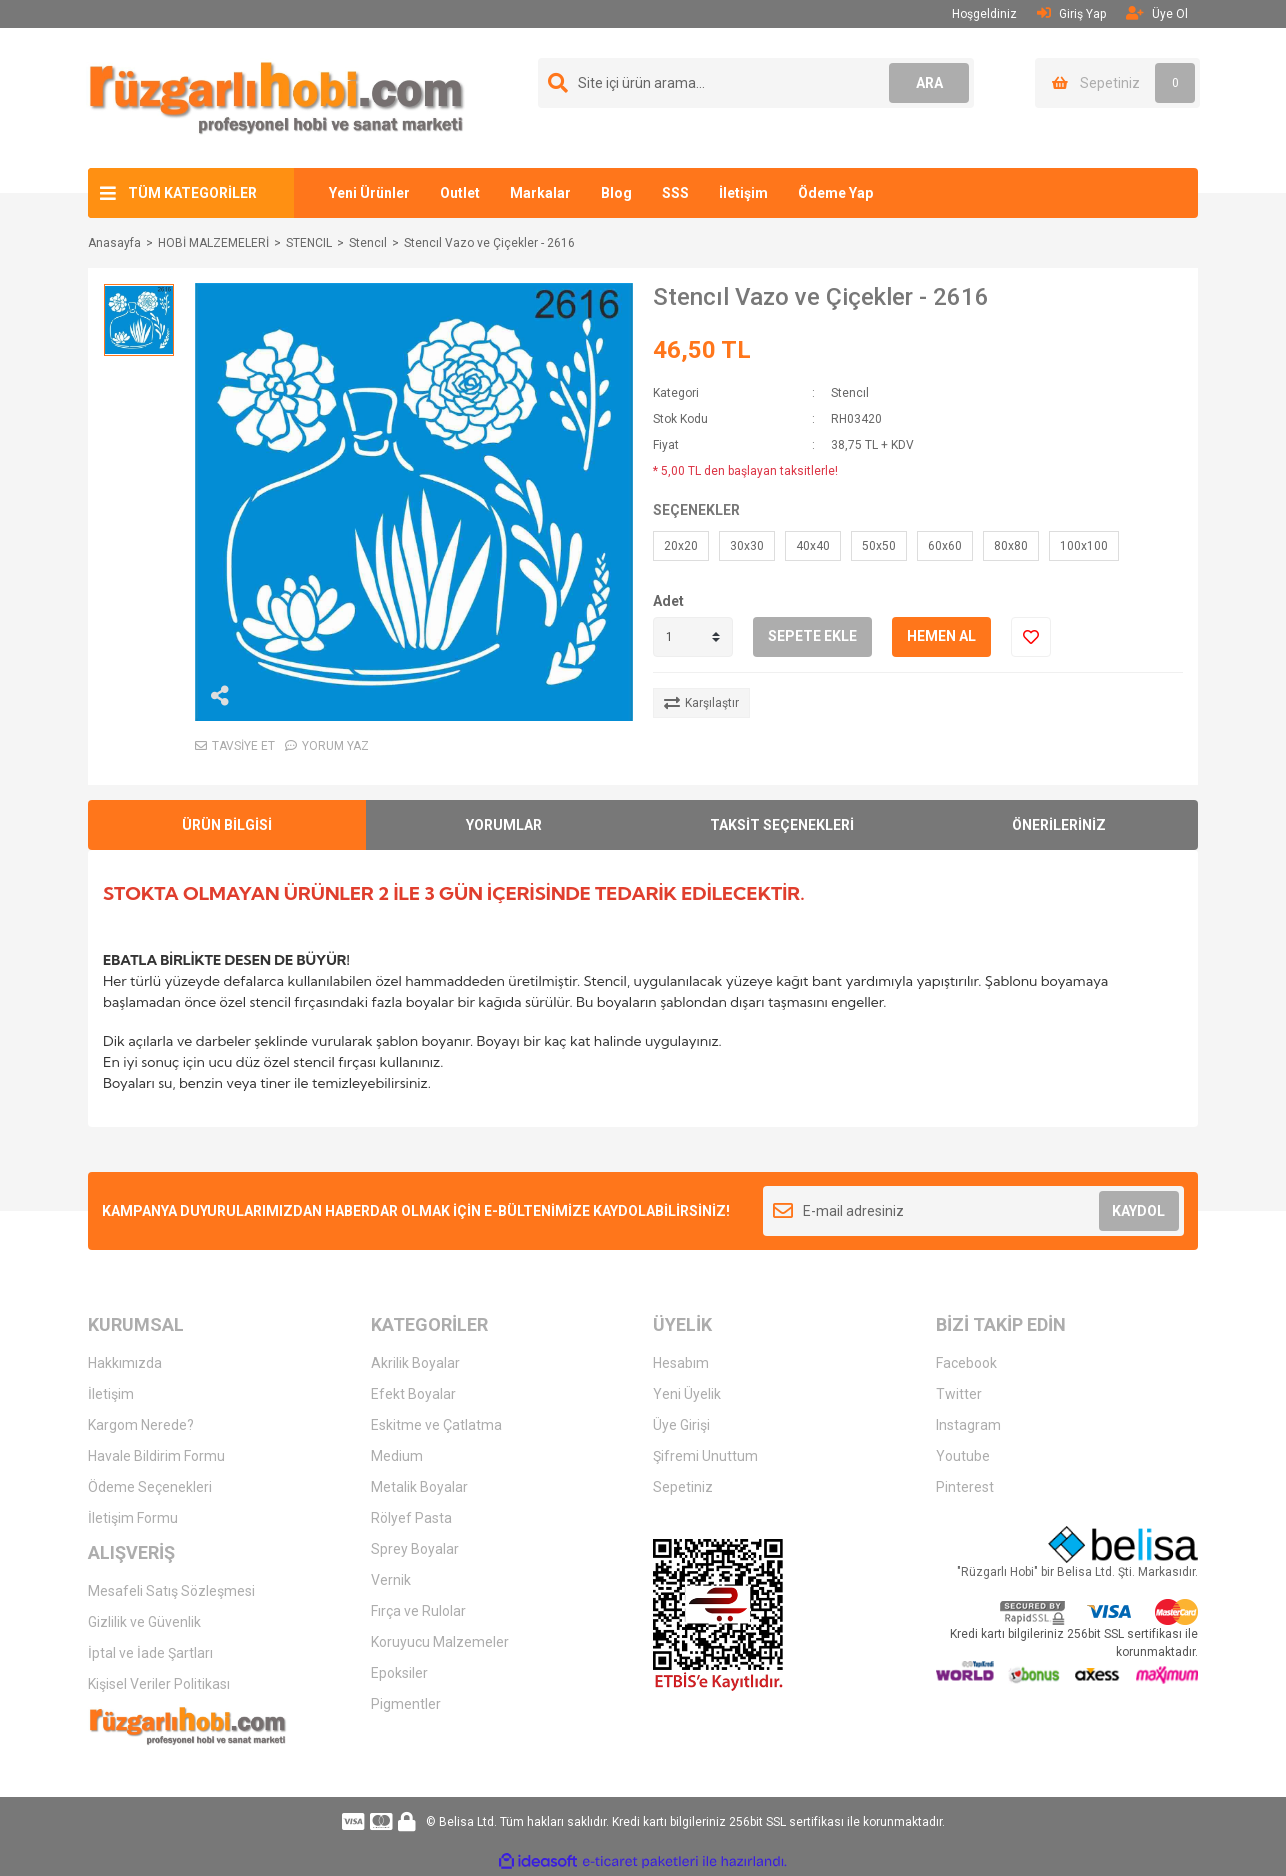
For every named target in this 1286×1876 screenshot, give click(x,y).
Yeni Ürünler (369, 193)
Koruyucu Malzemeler (440, 1642)
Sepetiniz (683, 1487)
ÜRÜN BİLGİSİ (227, 825)
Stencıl (850, 393)
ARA (929, 83)
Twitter (959, 1394)
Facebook (966, 1363)
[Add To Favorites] (1031, 637)
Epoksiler (399, 1673)
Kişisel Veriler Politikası (159, 1684)
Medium (397, 1456)
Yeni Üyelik (687, 1394)
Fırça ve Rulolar (418, 1611)
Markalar (540, 193)
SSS (675, 193)
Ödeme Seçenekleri (150, 1487)
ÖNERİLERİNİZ (1059, 825)
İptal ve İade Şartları (150, 1653)
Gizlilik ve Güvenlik (144, 1622)
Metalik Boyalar (419, 1487)
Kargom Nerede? (141, 1425)
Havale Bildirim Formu (156, 1456)
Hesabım (681, 1363)
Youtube (963, 1456)
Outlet (460, 193)
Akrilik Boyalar (415, 1363)
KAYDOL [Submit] (1138, 1211)
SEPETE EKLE (812, 636)
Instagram (968, 1425)
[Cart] (1117, 83)
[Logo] (277, 97)
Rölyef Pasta (411, 1518)
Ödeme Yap (835, 193)
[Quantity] (693, 637)
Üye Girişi (681, 1425)
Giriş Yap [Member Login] (1071, 13)
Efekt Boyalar (413, 1394)
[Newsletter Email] (973, 1211)
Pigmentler (406, 1704)
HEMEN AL (941, 636)
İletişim (743, 193)
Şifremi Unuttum (705, 1456)
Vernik (391, 1580)
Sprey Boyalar (415, 1549)
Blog (616, 193)
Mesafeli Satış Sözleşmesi (171, 1591)
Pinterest (965, 1487)
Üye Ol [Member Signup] (1157, 13)
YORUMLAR (504, 825)
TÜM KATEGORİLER (192, 193)
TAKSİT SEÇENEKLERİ (782, 825)
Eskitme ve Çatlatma (436, 1425)
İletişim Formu (133, 1518)
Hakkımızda (125, 1363)
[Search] (756, 83)
